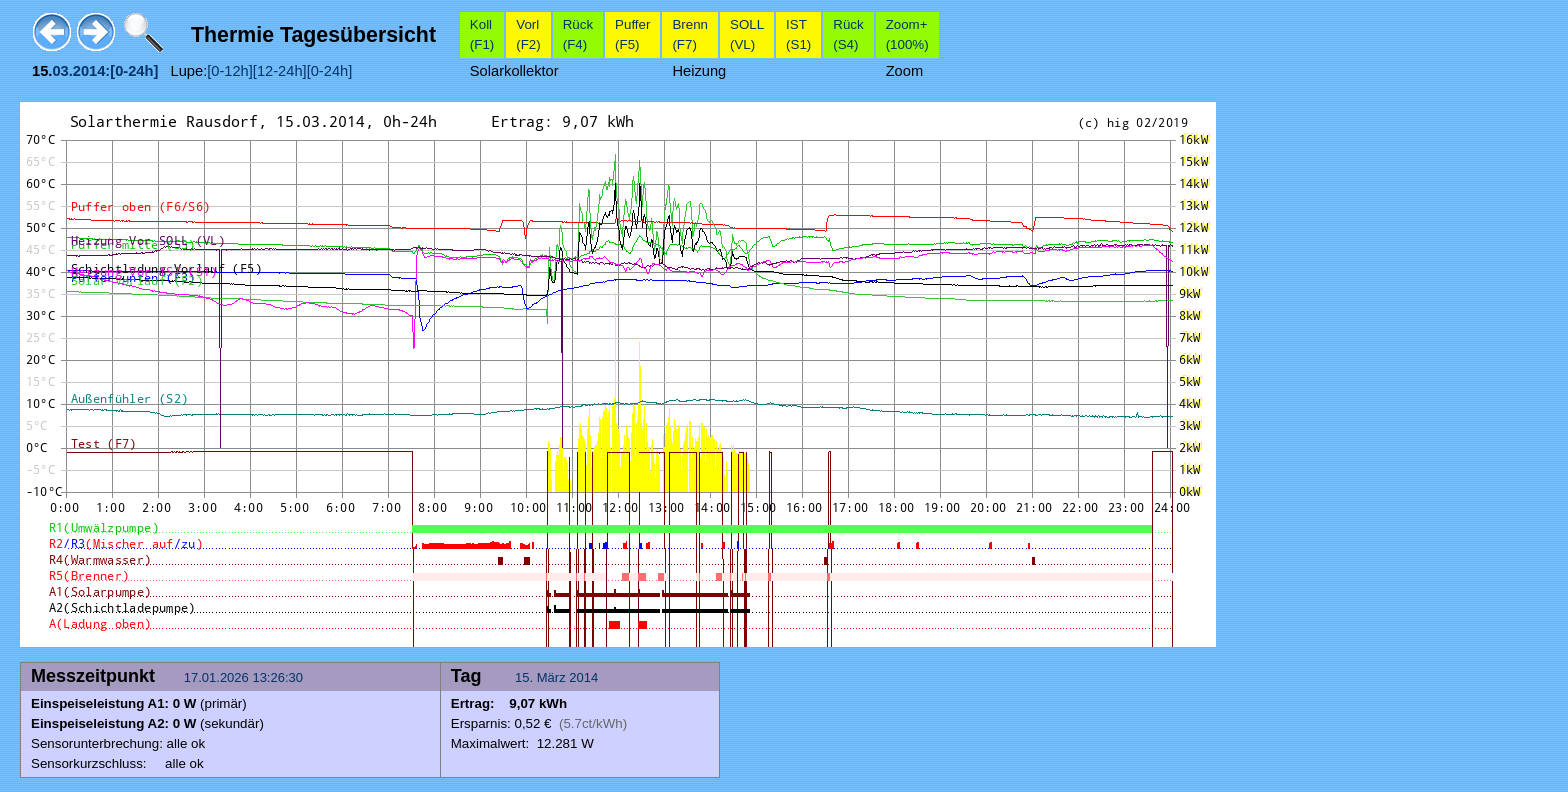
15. (526, 677)
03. (62, 71)
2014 (583, 677)
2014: (92, 71)
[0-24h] (330, 71)
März (551, 677)
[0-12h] (230, 71)
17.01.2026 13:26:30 (245, 677)
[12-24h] (280, 71)
